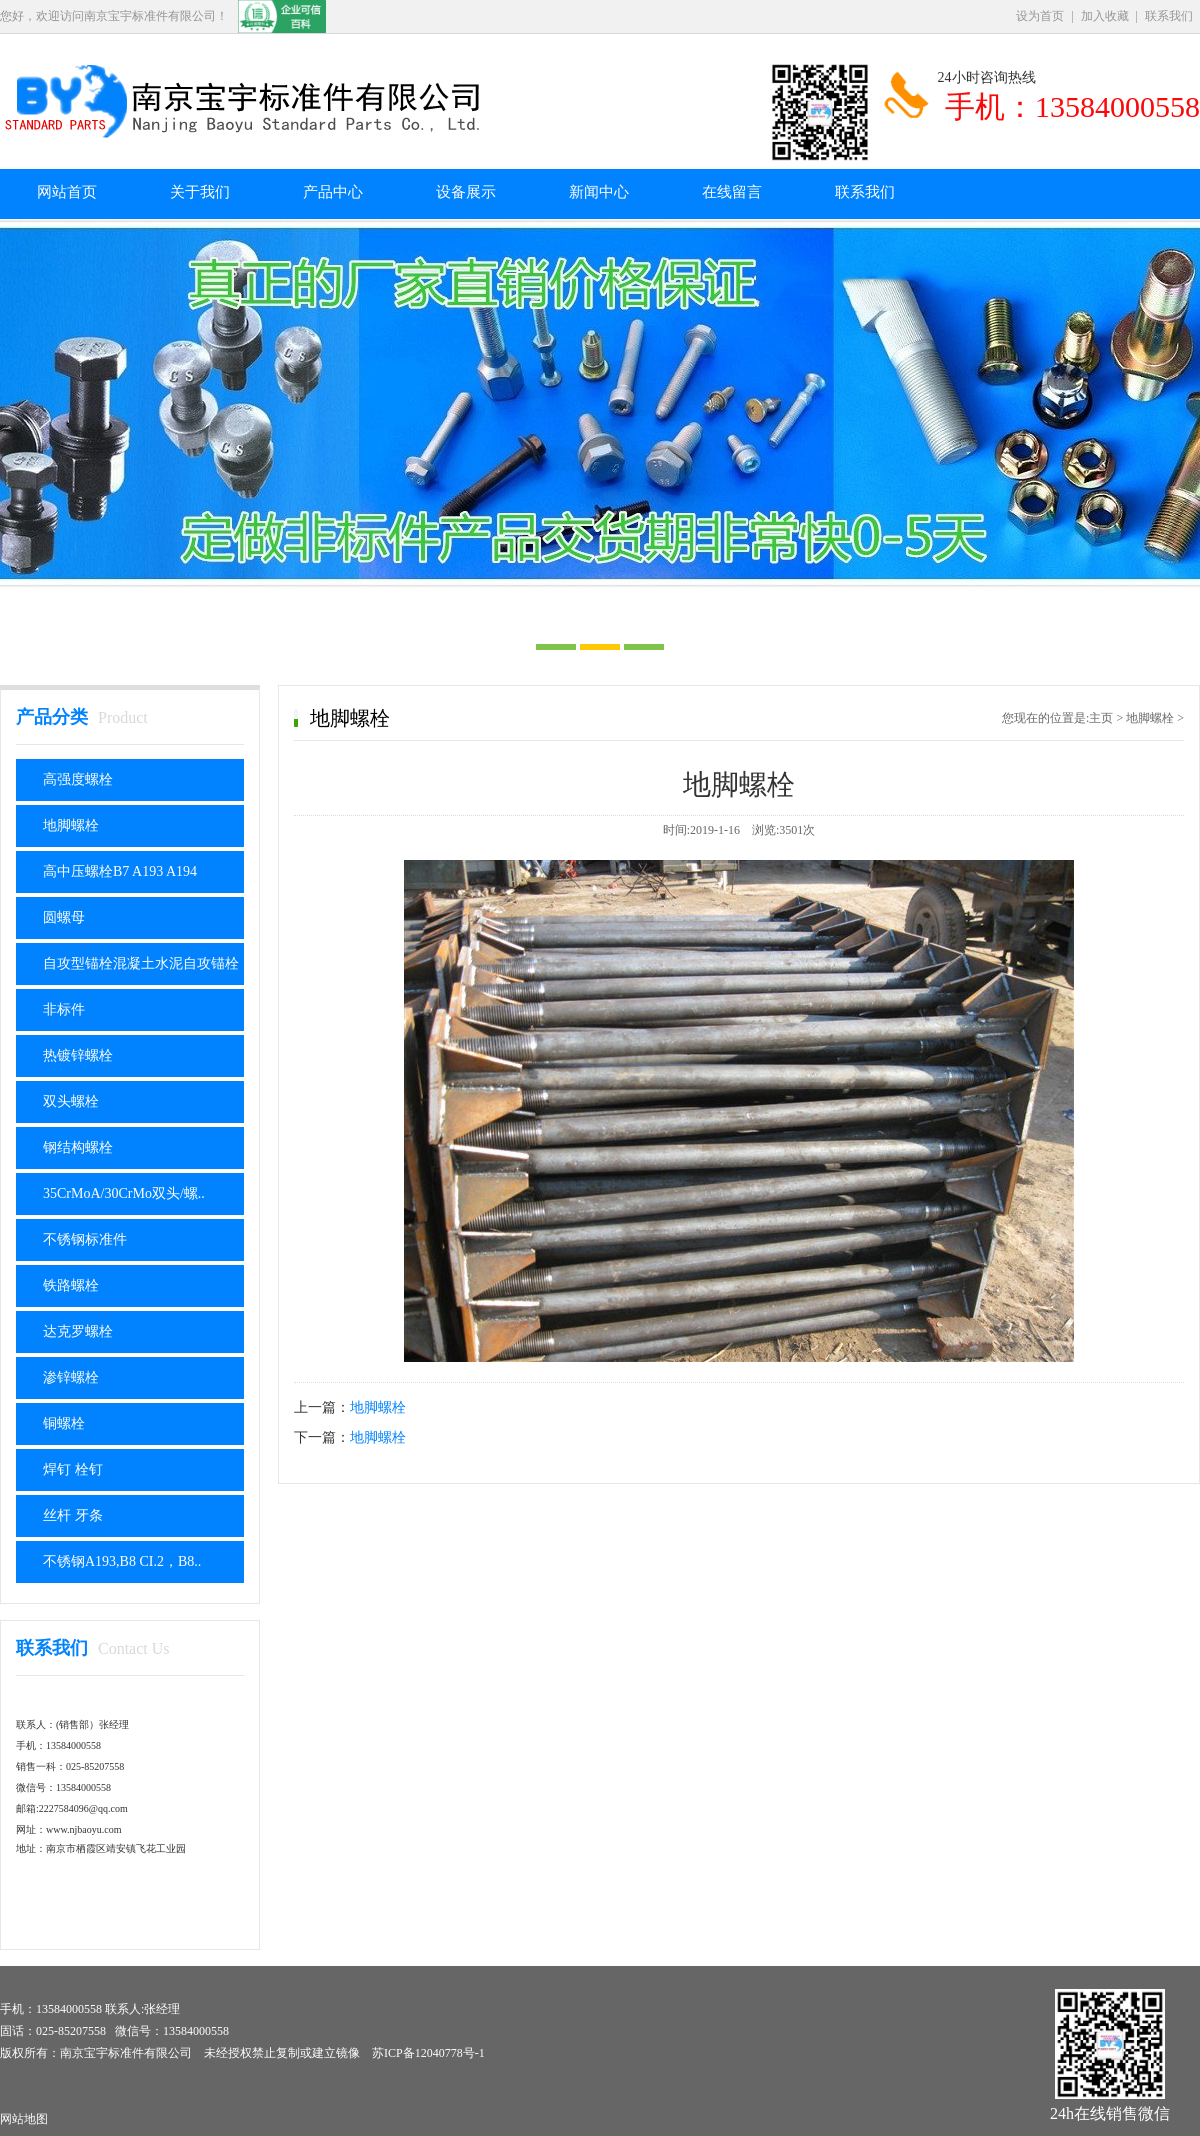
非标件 (64, 1009)
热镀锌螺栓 (78, 1055)
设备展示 (466, 192)
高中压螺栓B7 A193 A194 (120, 871)
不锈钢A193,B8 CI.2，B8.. (122, 1561)
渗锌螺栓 (71, 1377)
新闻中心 (599, 192)
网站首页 (67, 192)
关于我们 (200, 192)
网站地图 (24, 2119)
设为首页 (1040, 16)
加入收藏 (1105, 16)
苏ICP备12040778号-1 (428, 2053)
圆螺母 (64, 917)
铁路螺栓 (71, 1285)
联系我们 (1169, 16)
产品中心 (333, 192)
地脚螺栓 (71, 825)
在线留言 (732, 192)
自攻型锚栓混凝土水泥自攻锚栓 (141, 963)
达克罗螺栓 (78, 1331)
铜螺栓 (64, 1423)
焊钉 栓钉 (73, 1469)
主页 (1101, 718)
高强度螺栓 (78, 779)
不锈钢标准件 (85, 1239)
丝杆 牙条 (73, 1515)
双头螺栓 (71, 1101)
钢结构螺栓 (78, 1147)
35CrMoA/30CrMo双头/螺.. (124, 1193)
